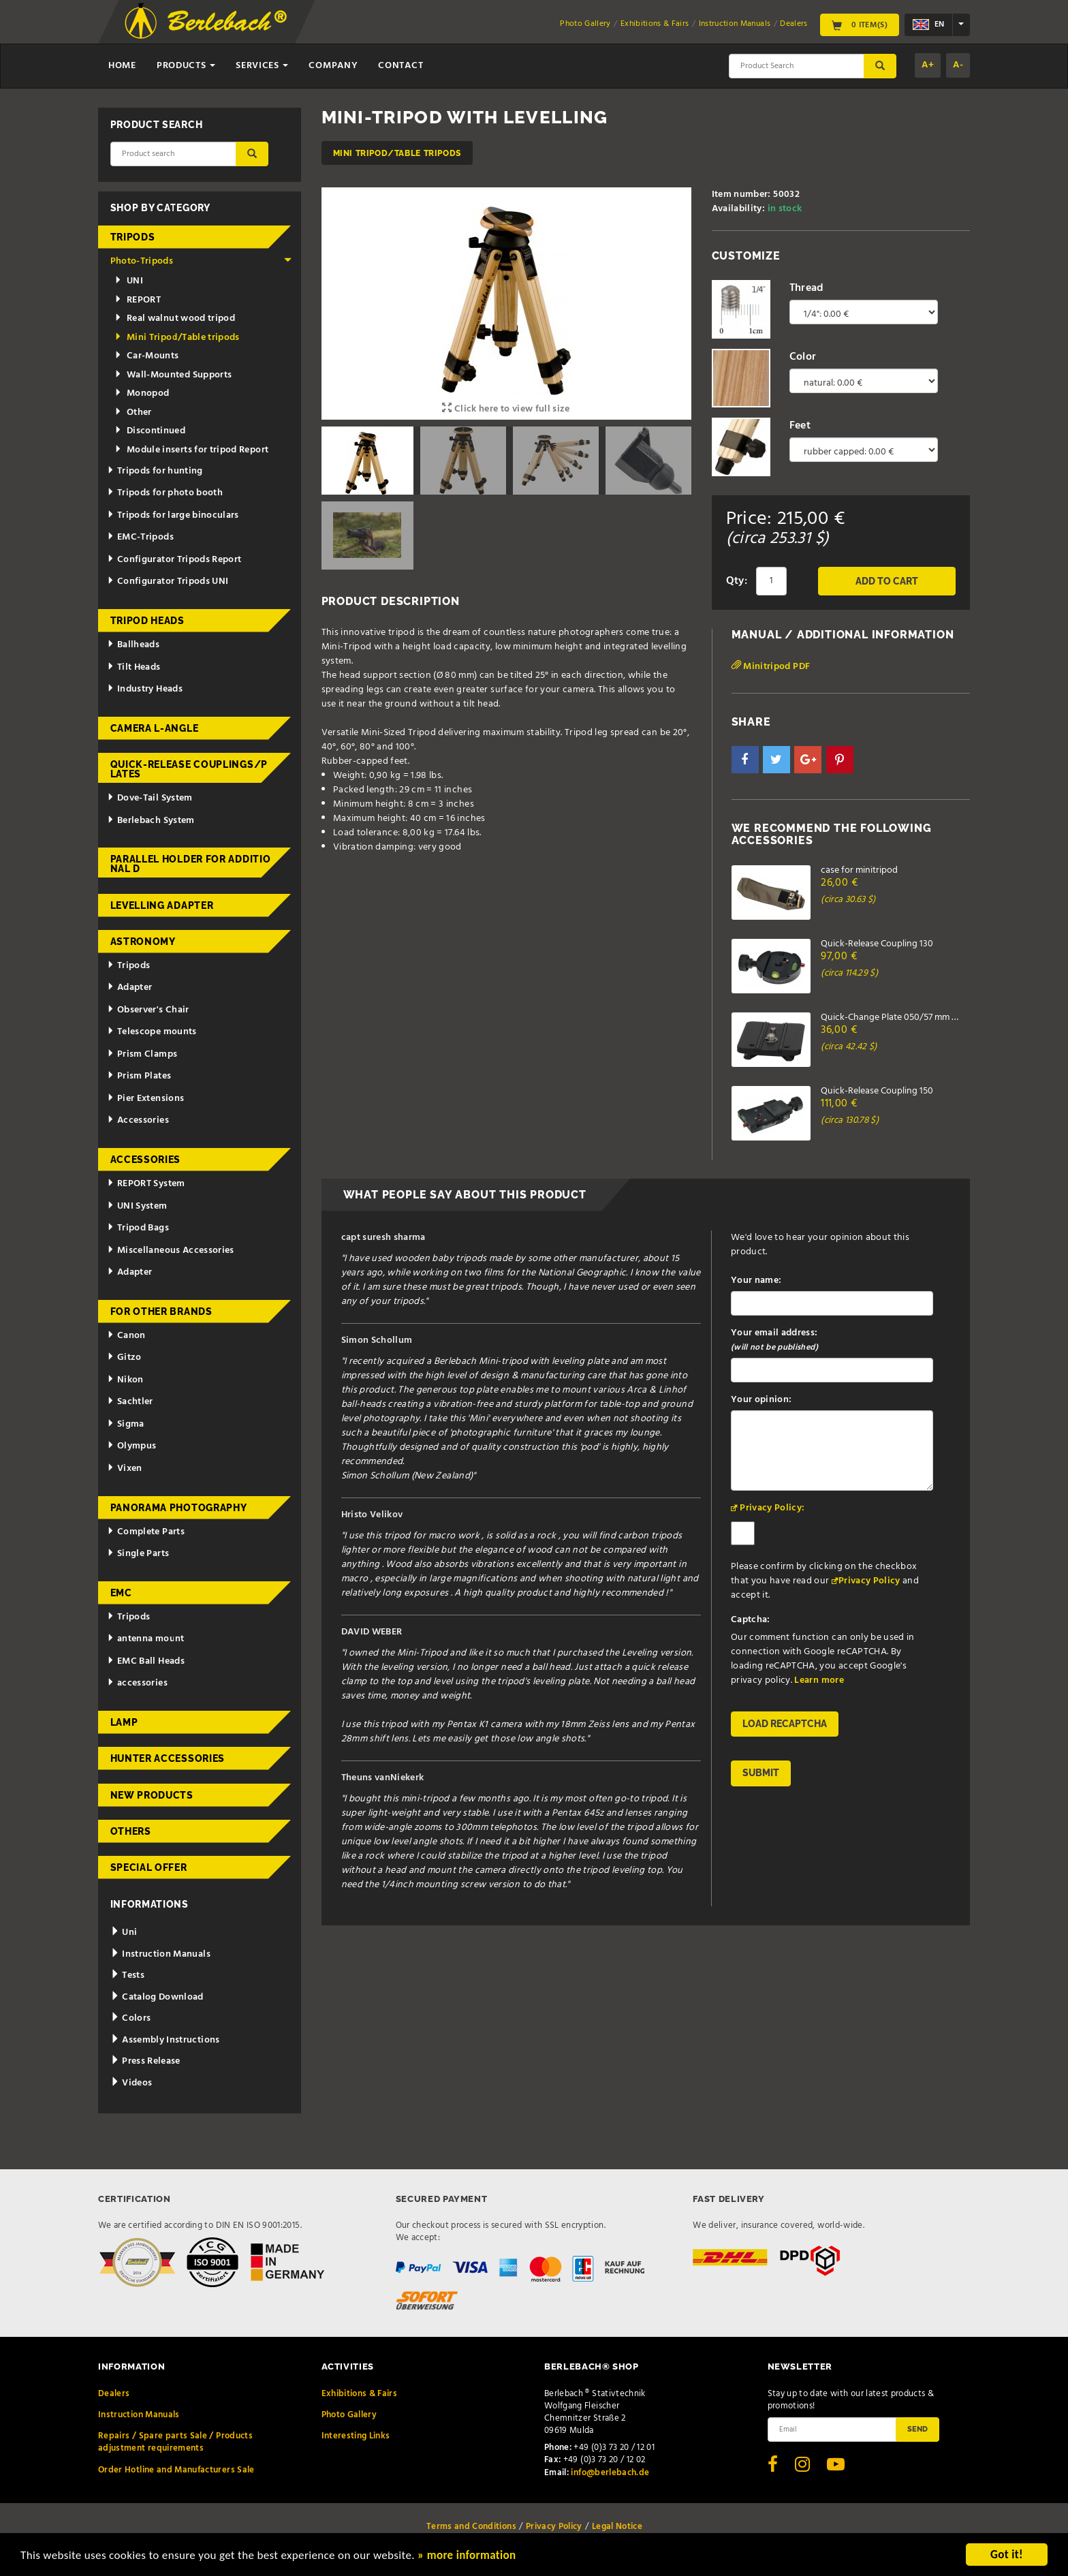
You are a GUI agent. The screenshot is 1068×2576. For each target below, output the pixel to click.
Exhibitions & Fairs (655, 24)
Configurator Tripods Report (174, 560)
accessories (137, 1683)
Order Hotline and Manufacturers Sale (176, 2470)
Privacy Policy (869, 1581)
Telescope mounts (151, 1032)
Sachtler (130, 1402)
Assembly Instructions (165, 2040)
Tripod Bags (138, 1228)
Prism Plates (139, 1076)
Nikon (125, 1380)
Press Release (145, 2061)
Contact (400, 66)
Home (122, 66)
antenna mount (145, 1639)
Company (333, 66)
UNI (128, 281)
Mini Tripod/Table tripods (397, 153)
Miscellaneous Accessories (170, 1250)
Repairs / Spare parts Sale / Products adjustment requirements (175, 2442)
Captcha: (750, 1620)
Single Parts (138, 1554)
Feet (800, 426)
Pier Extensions (145, 1098)
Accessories (138, 1120)
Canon (126, 1336)
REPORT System (146, 1184)
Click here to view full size (506, 409)
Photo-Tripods (201, 261)
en (928, 24)
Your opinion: (761, 1400)
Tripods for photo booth (165, 493)
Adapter (129, 987)
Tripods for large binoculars (173, 515)
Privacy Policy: (772, 1508)
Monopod (142, 393)
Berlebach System (150, 820)
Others (130, 1831)
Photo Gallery (585, 24)
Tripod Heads (147, 620)
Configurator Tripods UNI (167, 581)
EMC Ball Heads (146, 1661)
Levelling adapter (162, 905)
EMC (121, 1592)
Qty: (736, 581)
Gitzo (124, 1357)
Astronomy (143, 941)
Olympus (131, 1446)
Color (803, 357)
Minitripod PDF (771, 666)
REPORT (137, 300)
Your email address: (774, 1340)
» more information (467, 2556)
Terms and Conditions (471, 2526)
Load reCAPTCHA (784, 1723)
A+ (928, 65)
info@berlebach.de (610, 2473)
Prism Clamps (142, 1054)
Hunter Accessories (167, 1758)
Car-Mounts (146, 356)
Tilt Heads (133, 667)
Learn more (819, 1680)
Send (917, 2429)
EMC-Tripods (140, 537)
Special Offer (148, 1867)
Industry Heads (145, 689)
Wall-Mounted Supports (173, 375)
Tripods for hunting (155, 471)
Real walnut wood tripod (174, 318)
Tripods (132, 237)
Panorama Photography (178, 1507)
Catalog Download (157, 1997)
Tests (127, 1975)
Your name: (756, 1280)
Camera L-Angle (154, 728)
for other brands (161, 1311)
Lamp (124, 1722)
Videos (131, 2083)
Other (133, 412)
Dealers (793, 24)
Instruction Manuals (735, 24)
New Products (151, 1795)
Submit (760, 1772)
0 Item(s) (860, 24)
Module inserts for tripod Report (191, 450)
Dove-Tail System (149, 798)
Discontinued (150, 431)
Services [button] (262, 66)
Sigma (125, 1424)
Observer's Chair (148, 1010)
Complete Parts (146, 1532)
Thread (806, 288)
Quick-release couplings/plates (189, 769)
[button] (745, 759)
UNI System (137, 1206)
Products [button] (186, 66)
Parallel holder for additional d (190, 864)
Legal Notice (617, 2526)
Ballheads (133, 645)
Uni (124, 1932)
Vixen (124, 1468)
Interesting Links (355, 2436)
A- (958, 65)
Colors (130, 2018)
